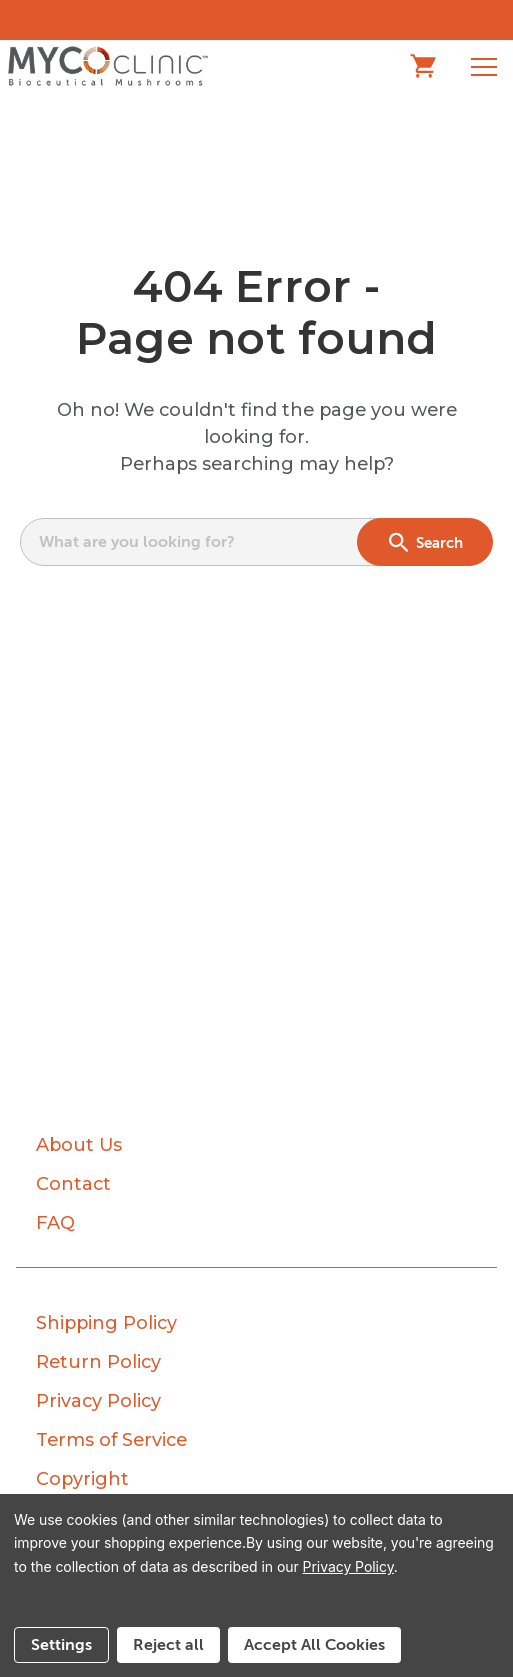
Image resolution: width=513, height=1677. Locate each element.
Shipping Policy (106, 1323)
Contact (73, 1184)
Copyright (82, 1479)
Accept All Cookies (314, 1645)
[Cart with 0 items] (433, 66)
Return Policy (98, 1362)
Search (425, 542)
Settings (61, 1645)
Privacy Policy (98, 1401)
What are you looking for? (137, 542)
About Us (79, 1145)
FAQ (55, 1223)
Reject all (168, 1645)
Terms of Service (111, 1440)
